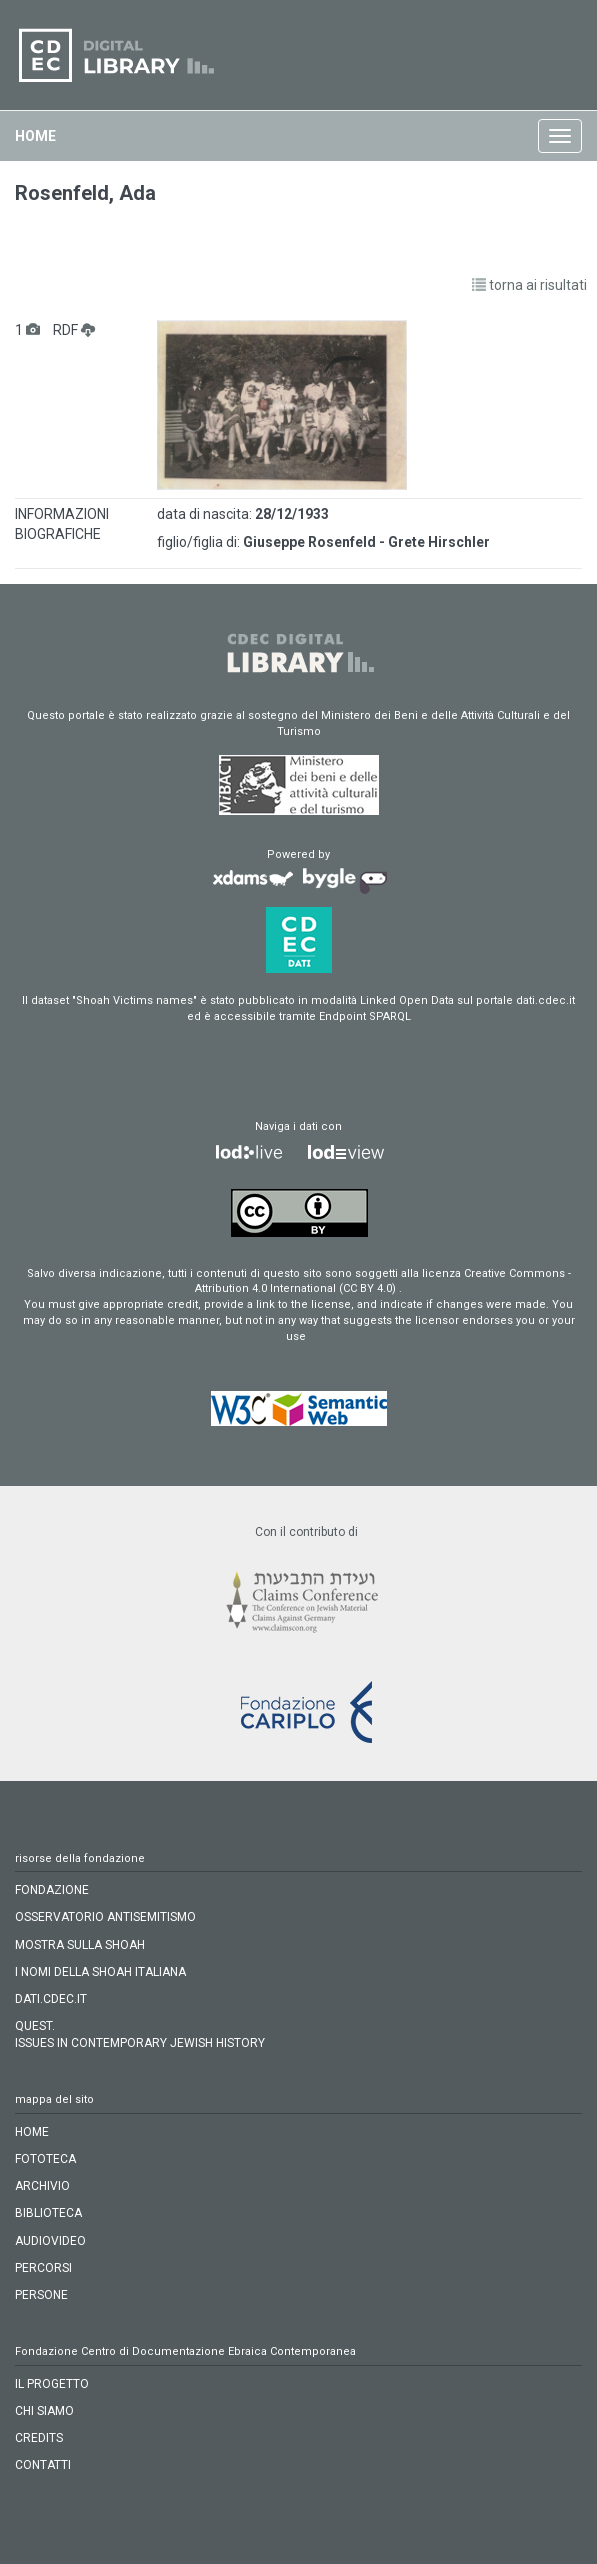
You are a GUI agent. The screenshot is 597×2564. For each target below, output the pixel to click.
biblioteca (48, 2213)
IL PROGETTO (52, 2384)
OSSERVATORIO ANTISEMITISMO (105, 1917)
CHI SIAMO (44, 2411)
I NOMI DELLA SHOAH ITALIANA (100, 1972)
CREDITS (39, 2438)
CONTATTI (43, 2465)
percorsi (43, 2268)
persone (41, 2295)
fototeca (45, 2159)
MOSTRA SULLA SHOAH (80, 1945)
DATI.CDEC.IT (51, 1999)
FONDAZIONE (52, 1890)
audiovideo (50, 2241)
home (35, 136)
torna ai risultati (529, 285)
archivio (42, 2186)
